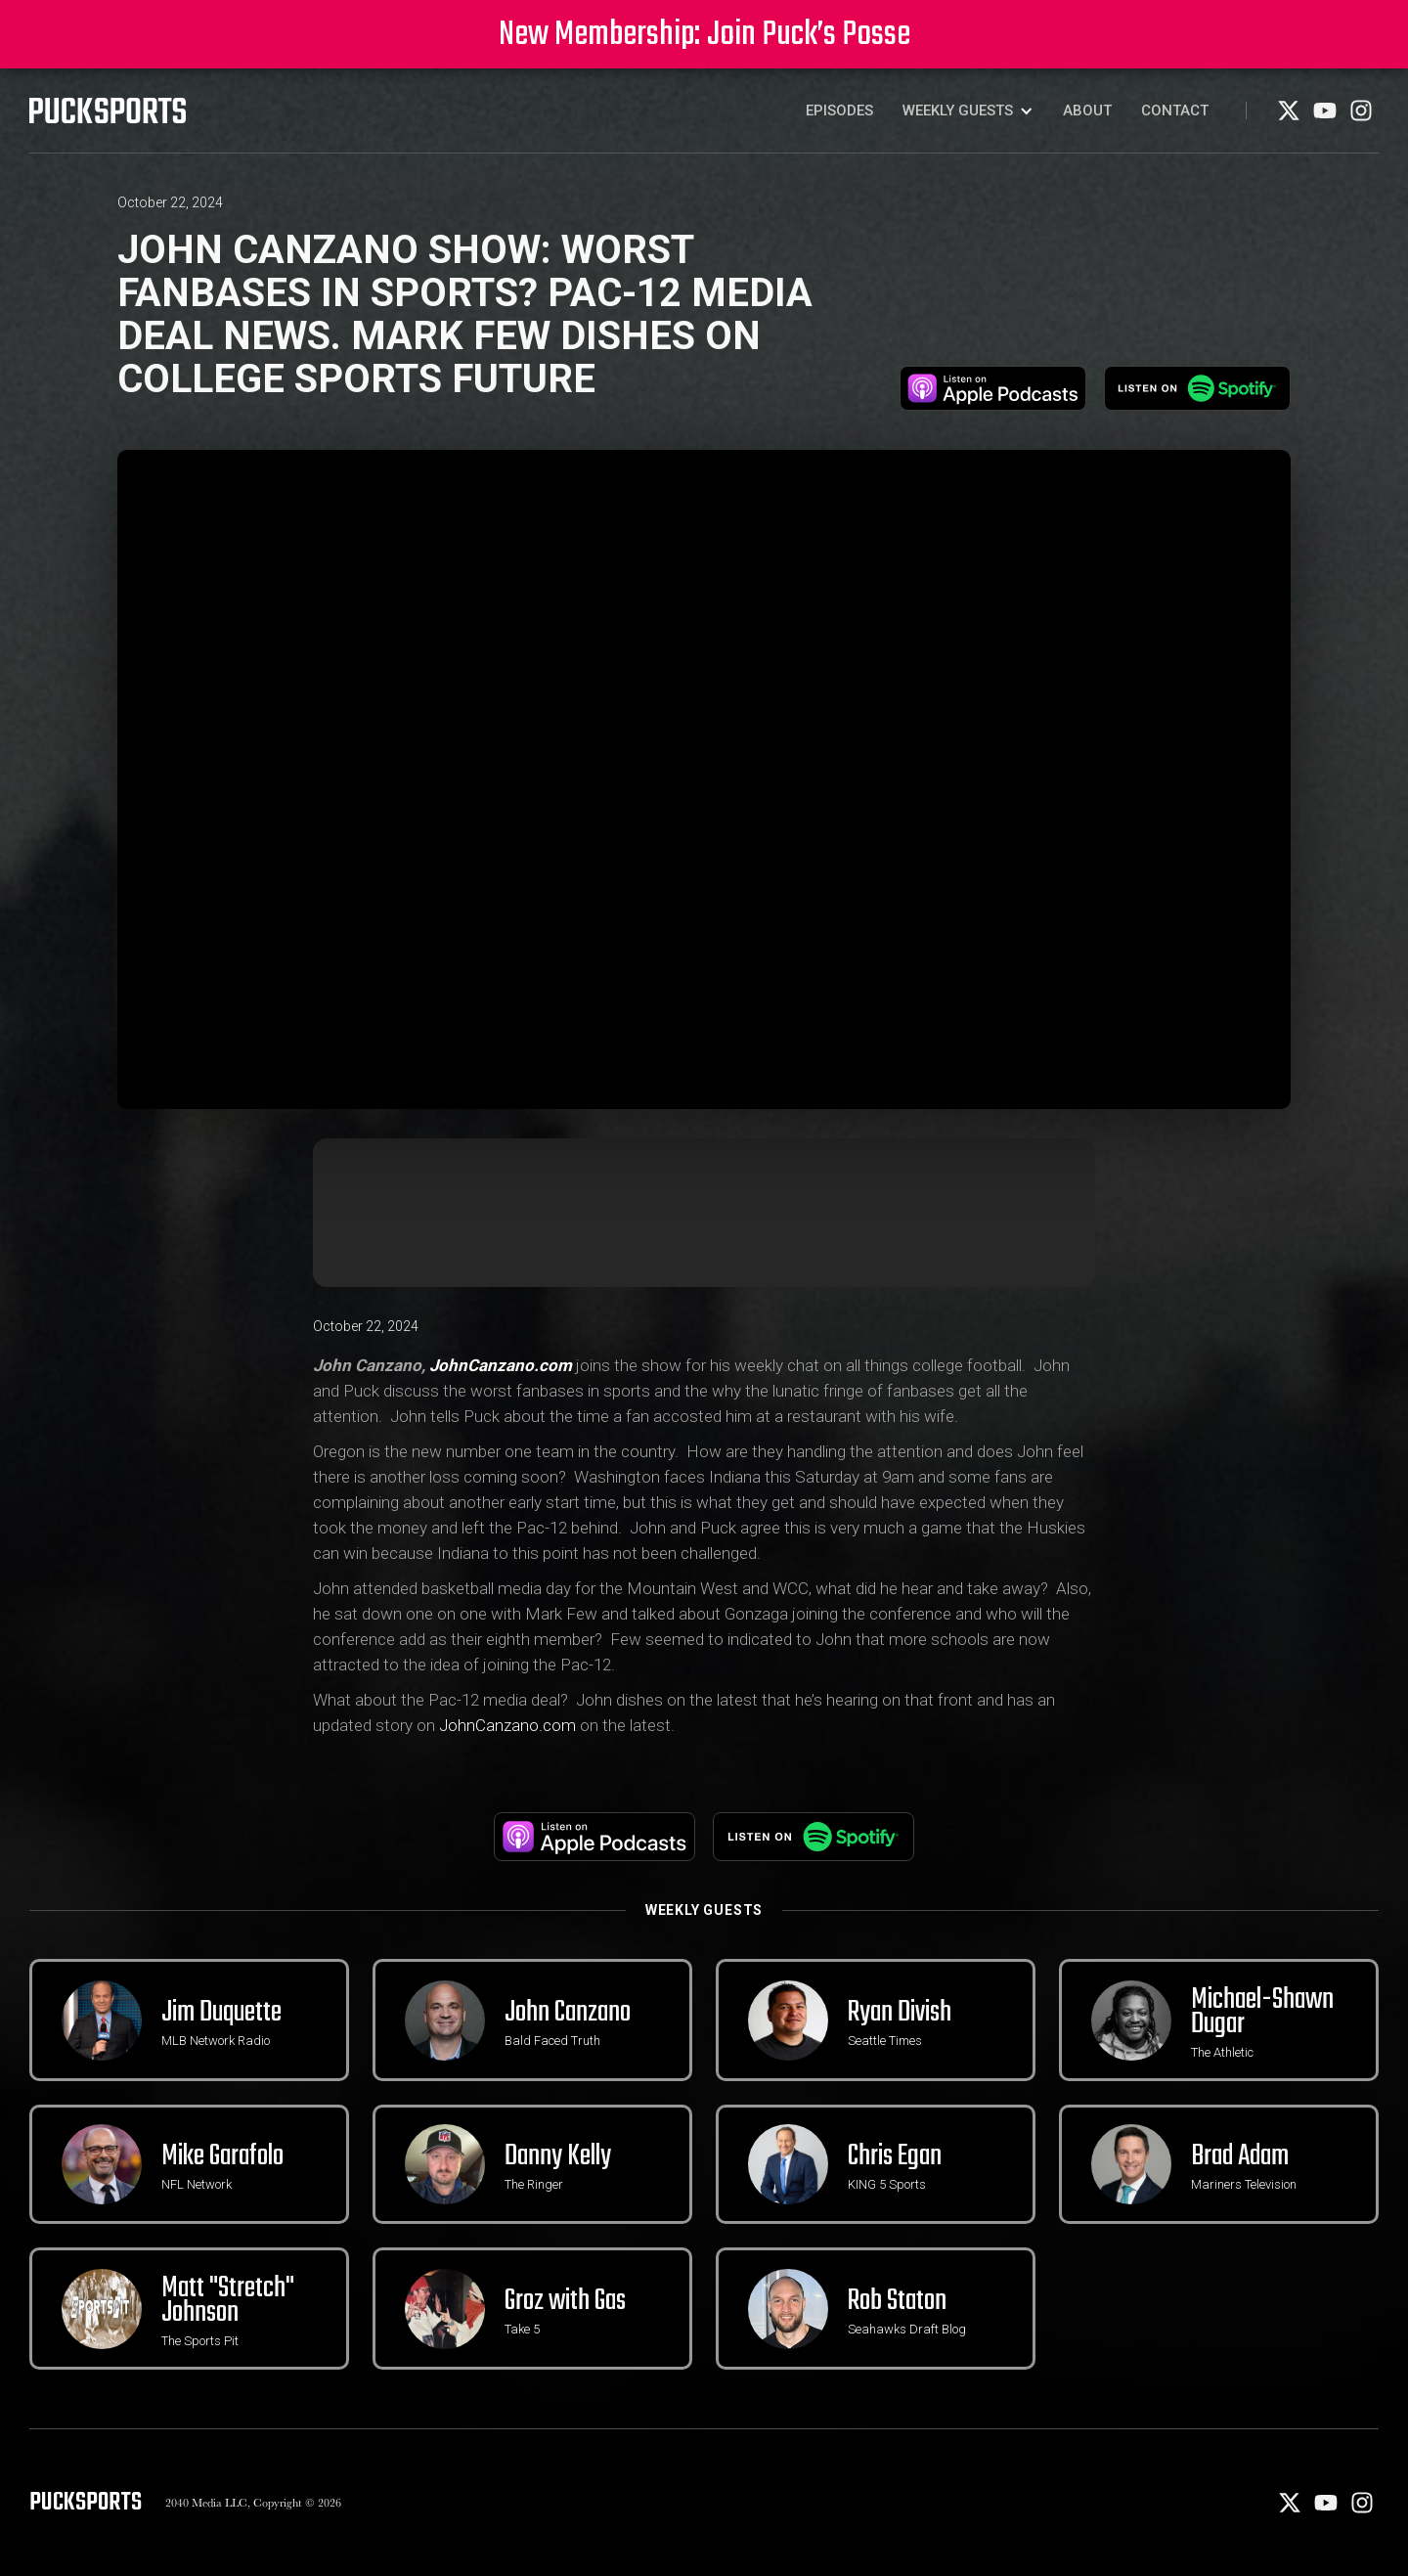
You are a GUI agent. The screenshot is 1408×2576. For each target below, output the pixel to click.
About (1087, 110)
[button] (968, 110)
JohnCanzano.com (507, 1725)
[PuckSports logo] (107, 110)
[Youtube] (1326, 117)
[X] (1290, 117)
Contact (1175, 110)
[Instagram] (1361, 117)
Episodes (839, 110)
